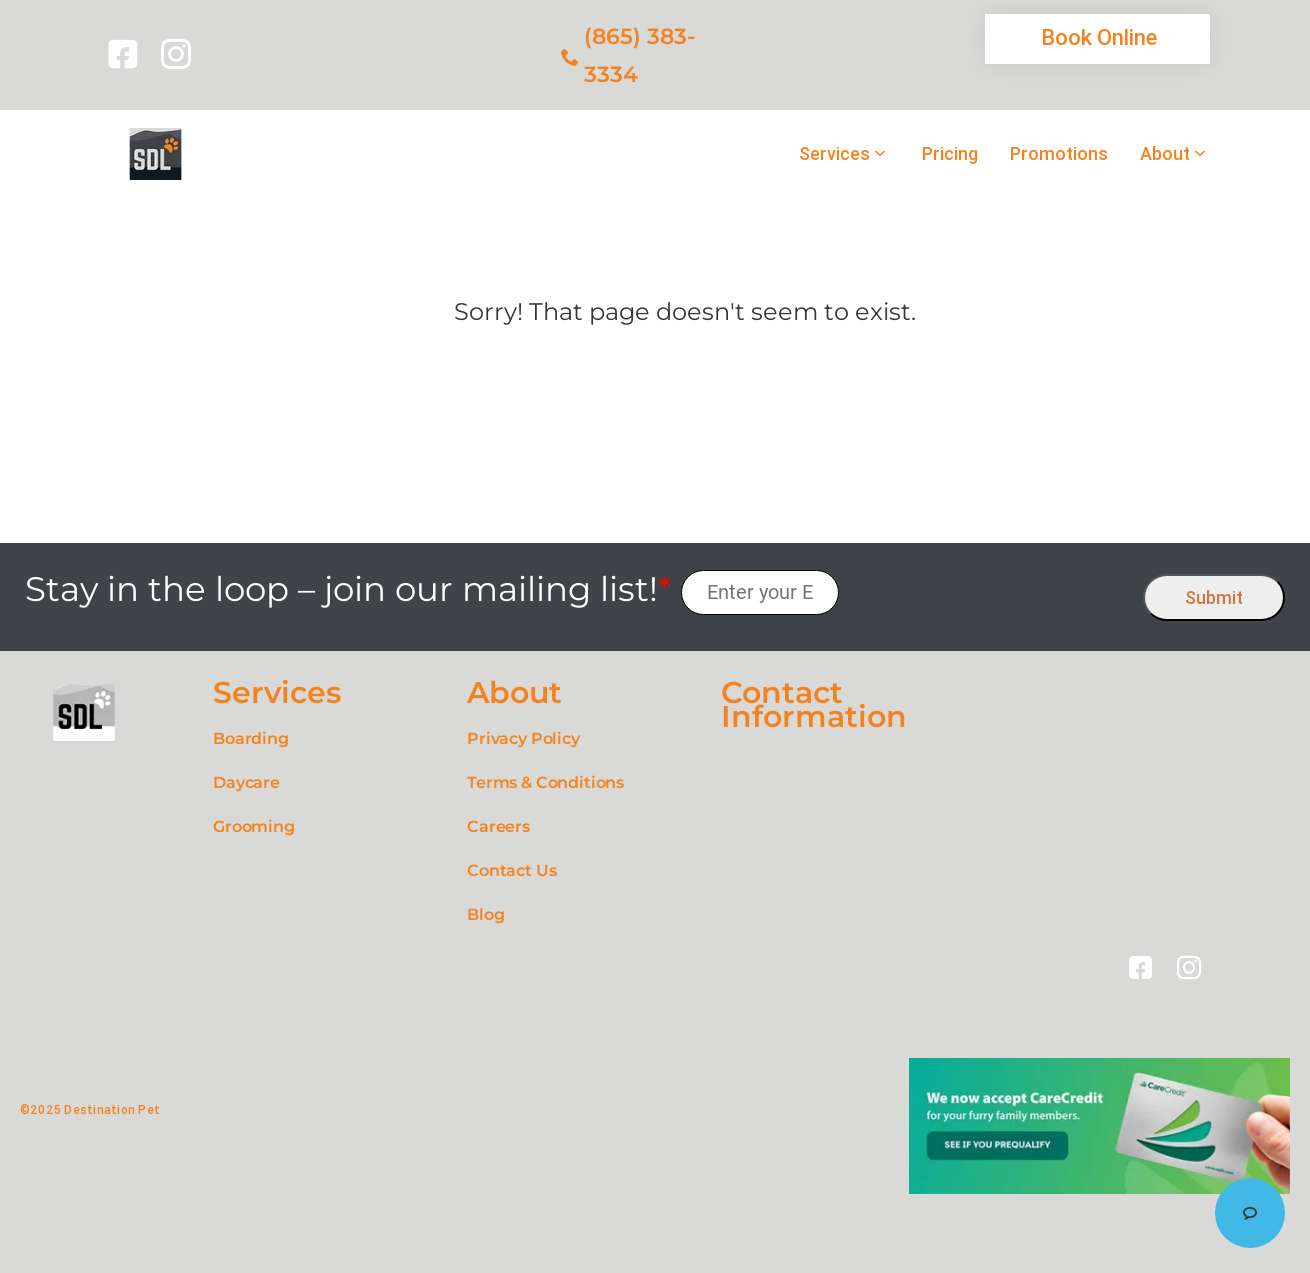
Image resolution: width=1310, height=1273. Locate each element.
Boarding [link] (251, 738)
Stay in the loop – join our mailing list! (348, 589)
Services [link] (834, 154)
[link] (126, 54)
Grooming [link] (254, 826)
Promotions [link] (1059, 154)
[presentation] (991, 592)
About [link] (1165, 154)
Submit (1214, 597)
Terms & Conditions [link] (545, 782)
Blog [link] (485, 914)
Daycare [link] (246, 782)
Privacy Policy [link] (523, 738)
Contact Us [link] (511, 870)
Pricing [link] (950, 154)
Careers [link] (498, 826)
